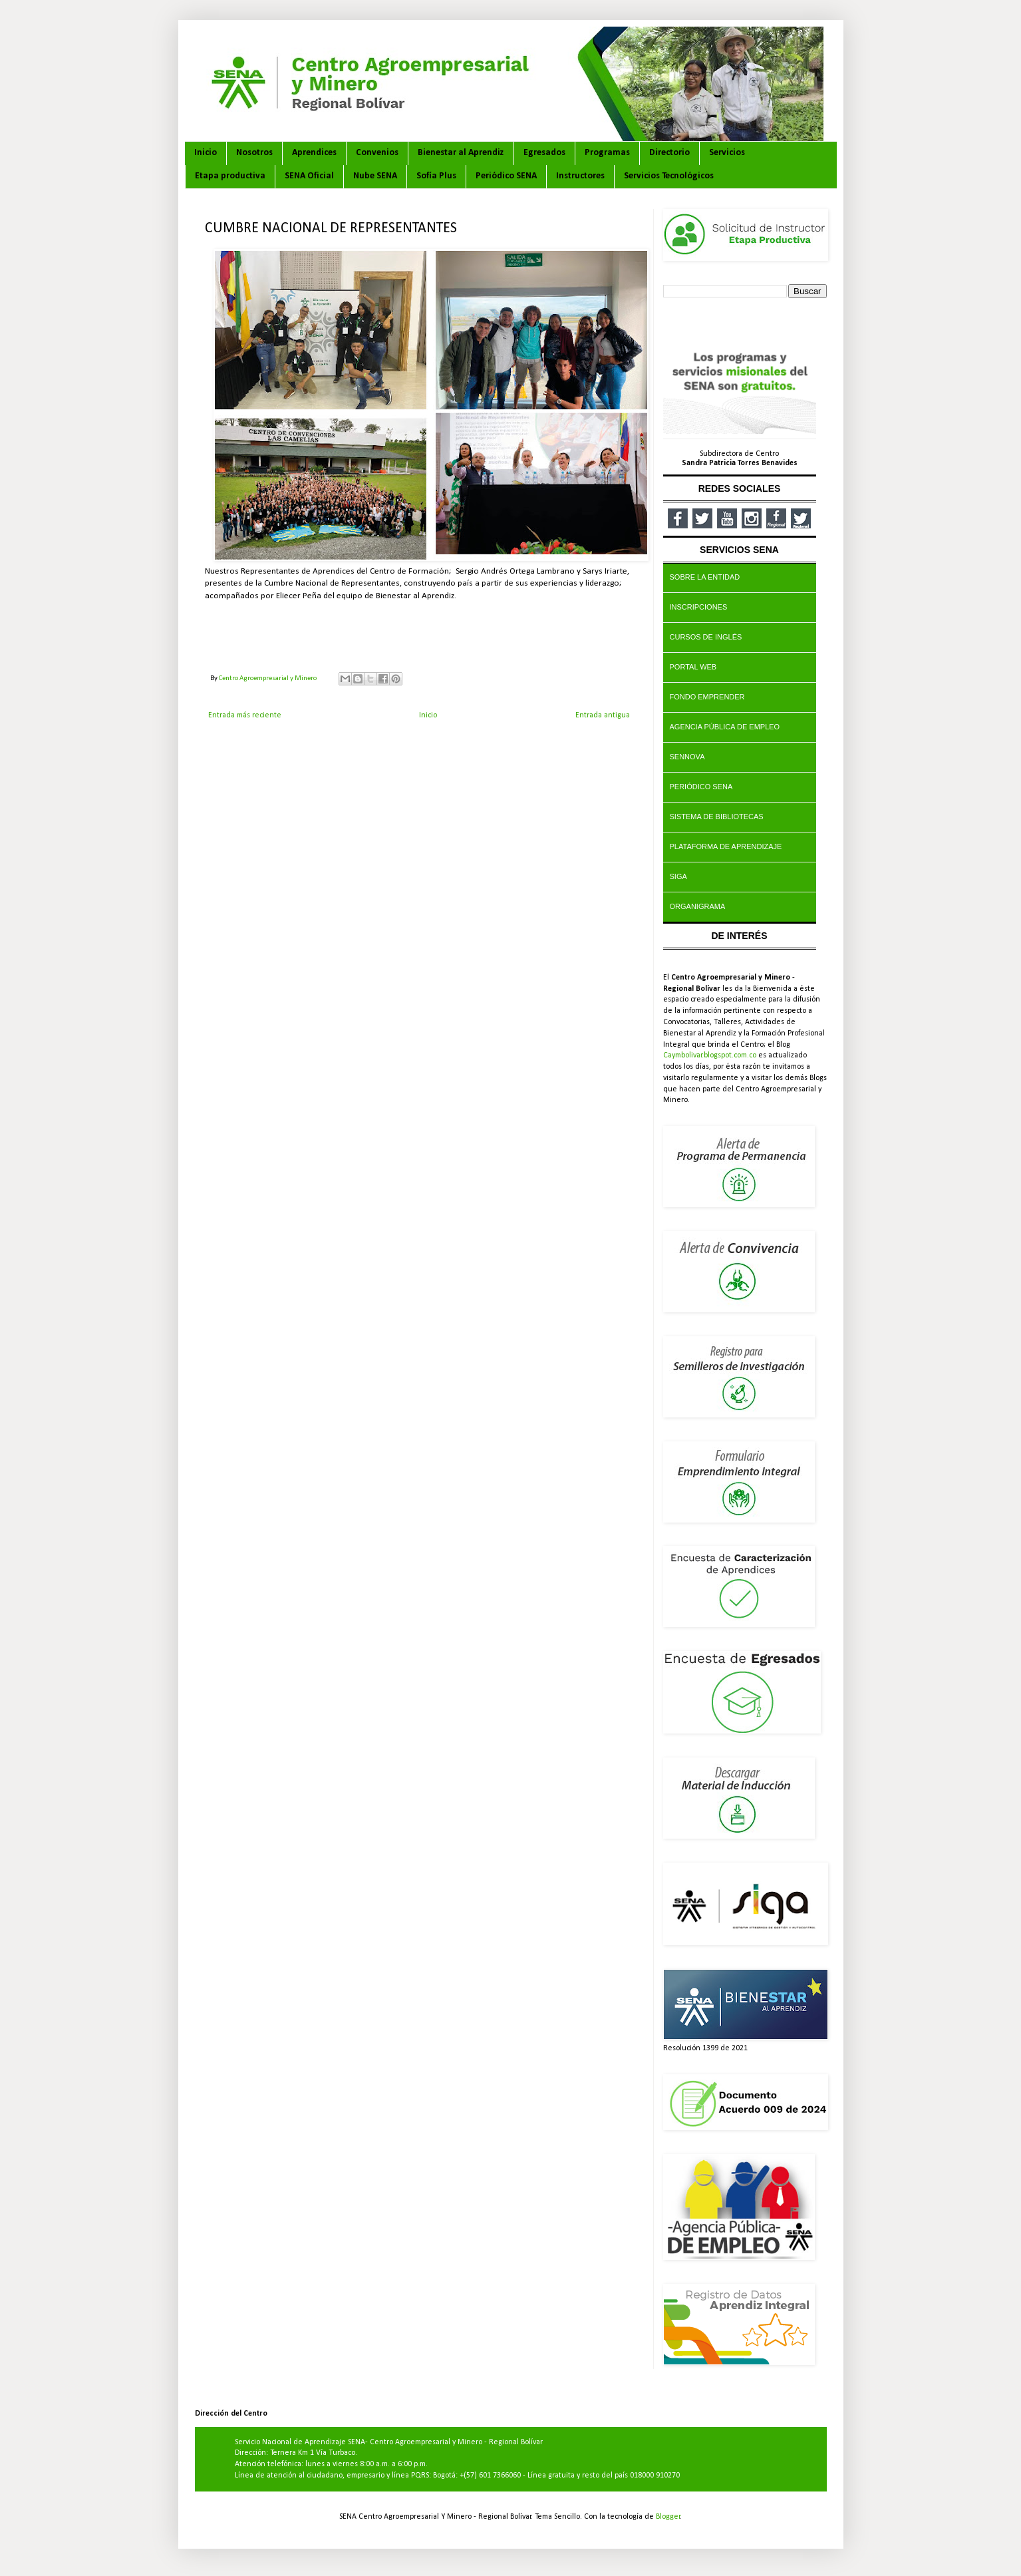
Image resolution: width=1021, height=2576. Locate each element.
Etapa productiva (230, 176)
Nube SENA (375, 176)
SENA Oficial (309, 176)
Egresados (544, 153)
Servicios (727, 153)
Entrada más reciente (244, 715)
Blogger (668, 2517)
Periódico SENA (506, 176)
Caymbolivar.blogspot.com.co (709, 1055)
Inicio (205, 153)
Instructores (580, 176)
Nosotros (254, 153)
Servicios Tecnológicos (669, 176)
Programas (607, 153)
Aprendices (314, 153)
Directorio (669, 153)
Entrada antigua (602, 715)
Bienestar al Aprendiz (461, 153)
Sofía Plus (436, 176)
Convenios (377, 153)
